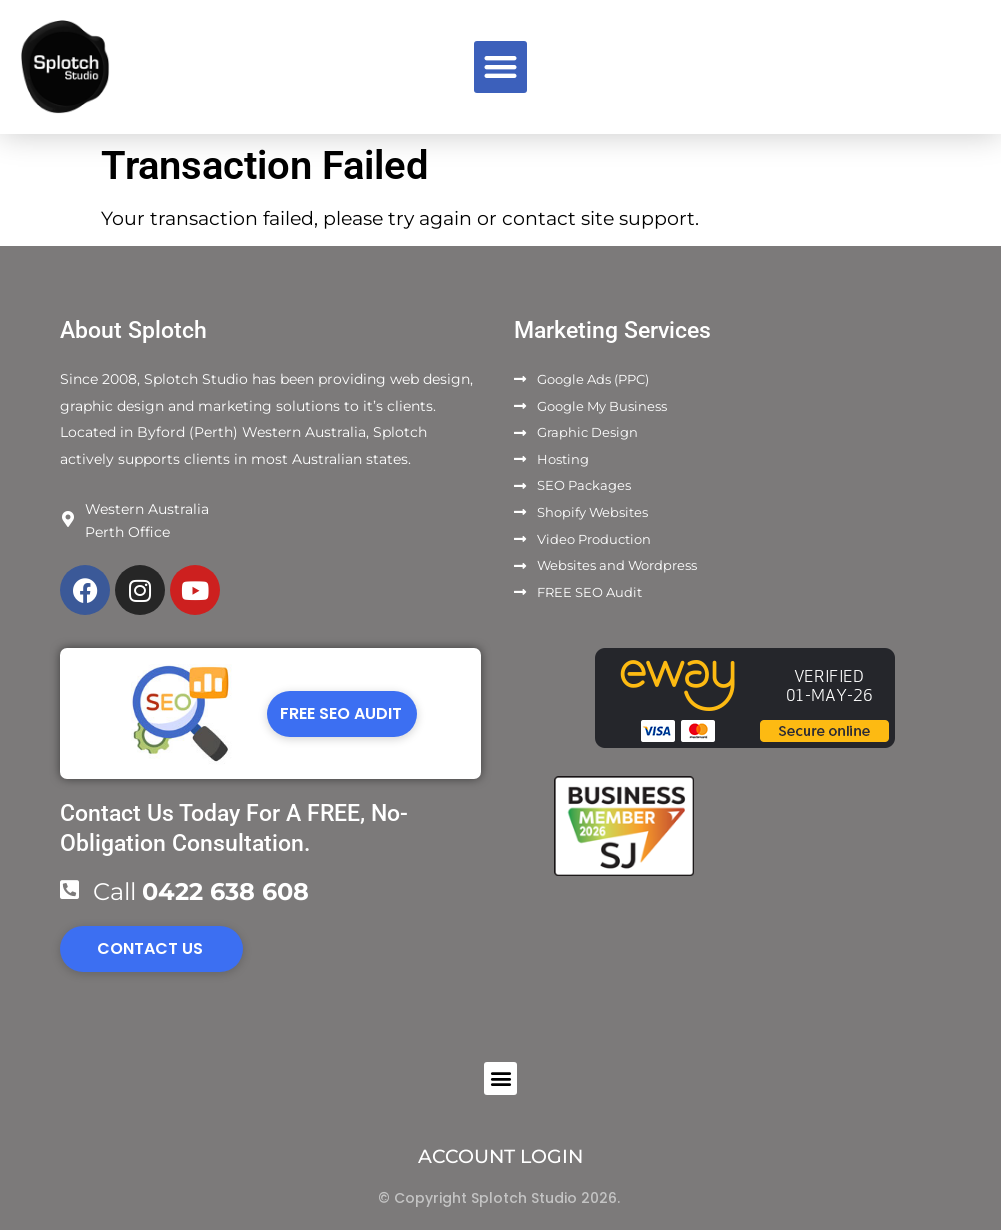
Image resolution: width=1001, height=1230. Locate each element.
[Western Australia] (68, 519)
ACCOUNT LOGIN (500, 1156)
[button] (500, 67)
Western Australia (147, 509)
